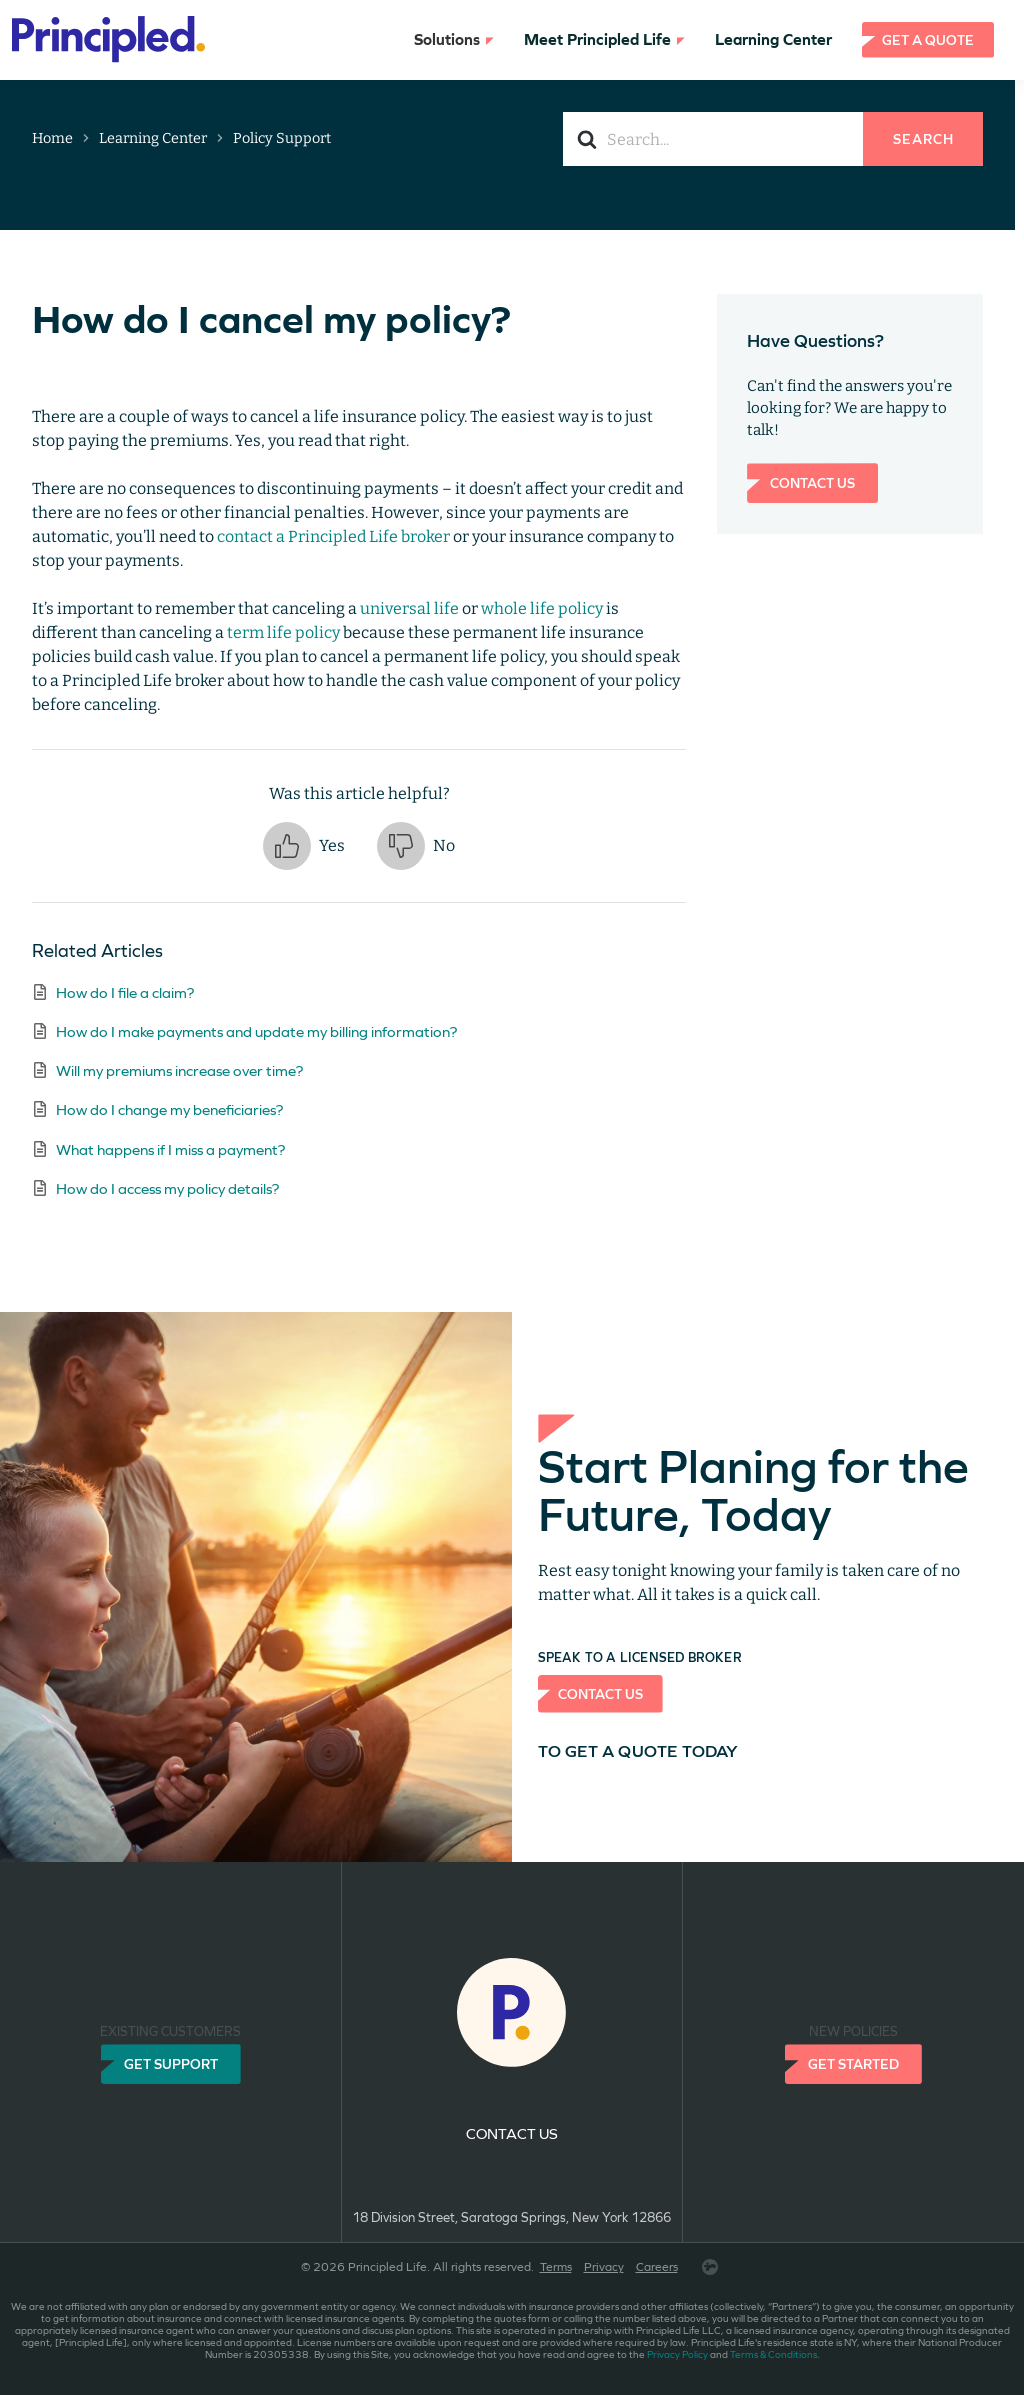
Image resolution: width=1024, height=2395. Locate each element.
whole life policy (542, 608)
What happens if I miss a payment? (170, 1149)
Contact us (512, 2133)
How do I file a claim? (125, 992)
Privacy (604, 2267)
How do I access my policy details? (167, 1188)
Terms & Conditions (773, 2354)
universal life (409, 608)
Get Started (853, 2064)
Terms (556, 2267)
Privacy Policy (677, 2354)
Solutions (454, 39)
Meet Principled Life (604, 39)
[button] (304, 846)
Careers (657, 2267)
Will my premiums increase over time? (179, 1070)
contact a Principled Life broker (333, 536)
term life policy (283, 632)
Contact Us (812, 483)
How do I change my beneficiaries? (169, 1109)
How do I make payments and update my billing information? (256, 1031)
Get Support (171, 2064)
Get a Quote (928, 40)
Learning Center (773, 39)
